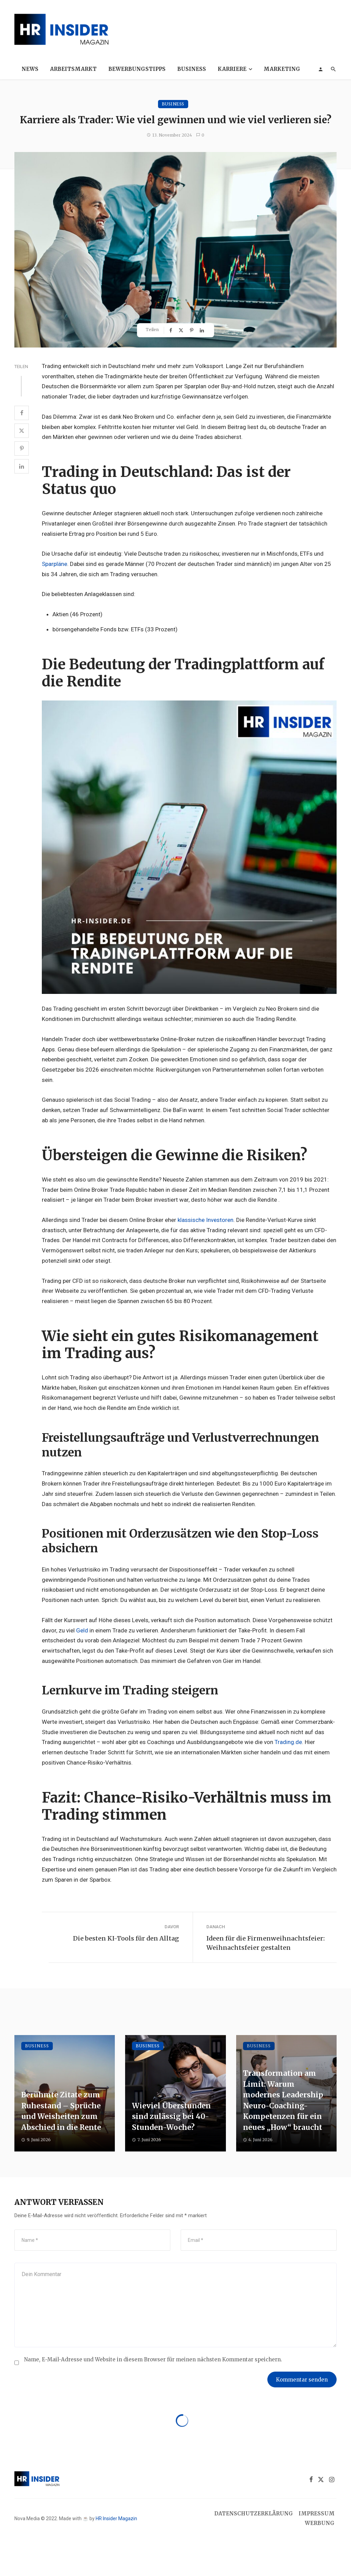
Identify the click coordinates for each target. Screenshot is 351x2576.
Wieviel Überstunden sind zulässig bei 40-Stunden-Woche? (171, 2116)
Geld (82, 1630)
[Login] (320, 69)
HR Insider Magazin (116, 2518)
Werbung (320, 2523)
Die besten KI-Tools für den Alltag (126, 1938)
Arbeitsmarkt (73, 69)
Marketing (282, 69)
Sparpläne (54, 563)
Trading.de (288, 1742)
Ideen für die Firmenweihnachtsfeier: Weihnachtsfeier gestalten (265, 1943)
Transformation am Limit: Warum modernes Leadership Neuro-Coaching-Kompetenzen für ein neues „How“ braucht (283, 2100)
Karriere (232, 69)
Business (191, 69)
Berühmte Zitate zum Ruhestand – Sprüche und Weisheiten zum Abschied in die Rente (61, 2111)
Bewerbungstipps (137, 69)
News (30, 69)
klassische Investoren (205, 1219)
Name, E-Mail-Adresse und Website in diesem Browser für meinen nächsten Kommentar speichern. (153, 2359)
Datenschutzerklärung (253, 2513)
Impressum (317, 2513)
